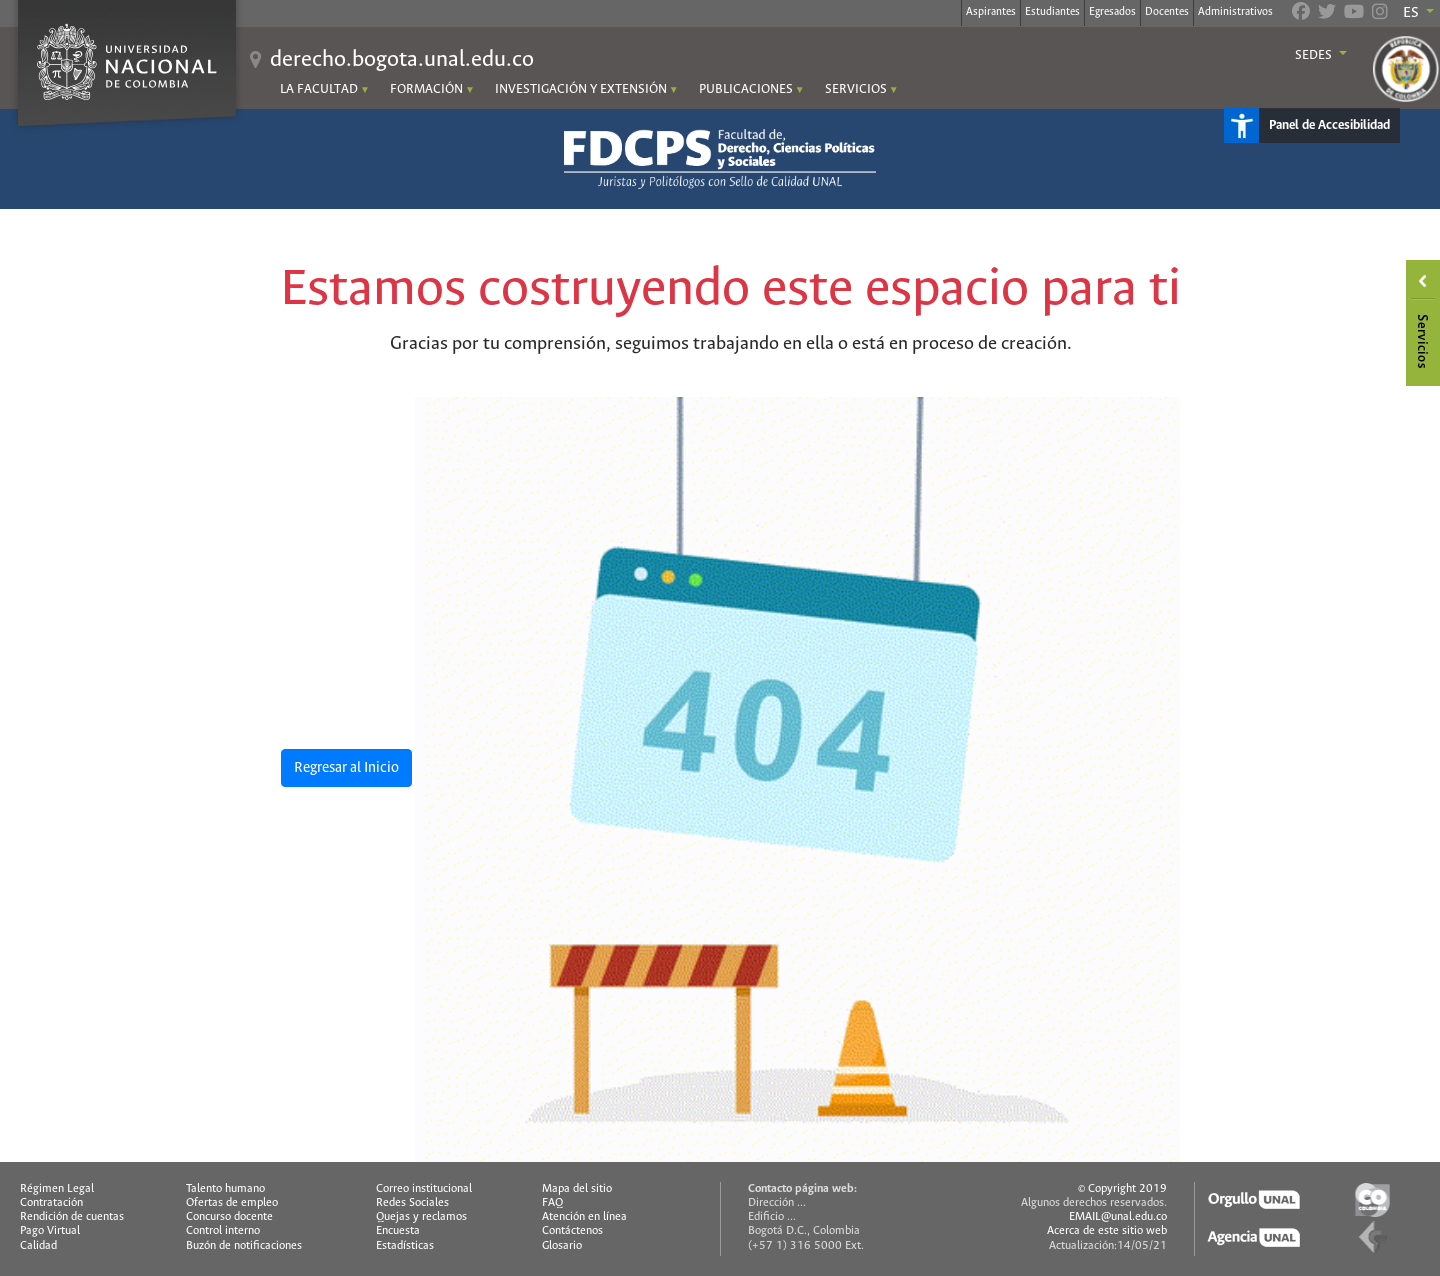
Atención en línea (584, 1217)
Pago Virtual (50, 1231)
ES (1412, 13)
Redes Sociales (412, 1203)
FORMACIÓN (426, 89)
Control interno (223, 1231)
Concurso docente (229, 1217)
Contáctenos (572, 1231)
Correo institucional (424, 1189)
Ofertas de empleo (232, 1203)
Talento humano (225, 1189)
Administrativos (1235, 12)
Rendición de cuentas (72, 1217)
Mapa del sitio (577, 1189)
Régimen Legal (57, 1189)
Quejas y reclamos (421, 1217)
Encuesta (398, 1231)
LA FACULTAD (319, 89)
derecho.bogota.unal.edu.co (402, 60)
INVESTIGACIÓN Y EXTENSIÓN (581, 89)
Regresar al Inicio (346, 768)
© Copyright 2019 (1122, 1189)
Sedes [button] (1315, 56)
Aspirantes (991, 12)
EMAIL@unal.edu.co (1118, 1217)
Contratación (51, 1203)
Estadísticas (405, 1246)
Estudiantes (1052, 12)
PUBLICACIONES (746, 89)
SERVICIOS (856, 89)
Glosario (562, 1246)
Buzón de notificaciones (244, 1246)
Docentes (1167, 12)
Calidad (38, 1246)
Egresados (1112, 12)
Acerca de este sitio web (1107, 1231)
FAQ (552, 1203)
